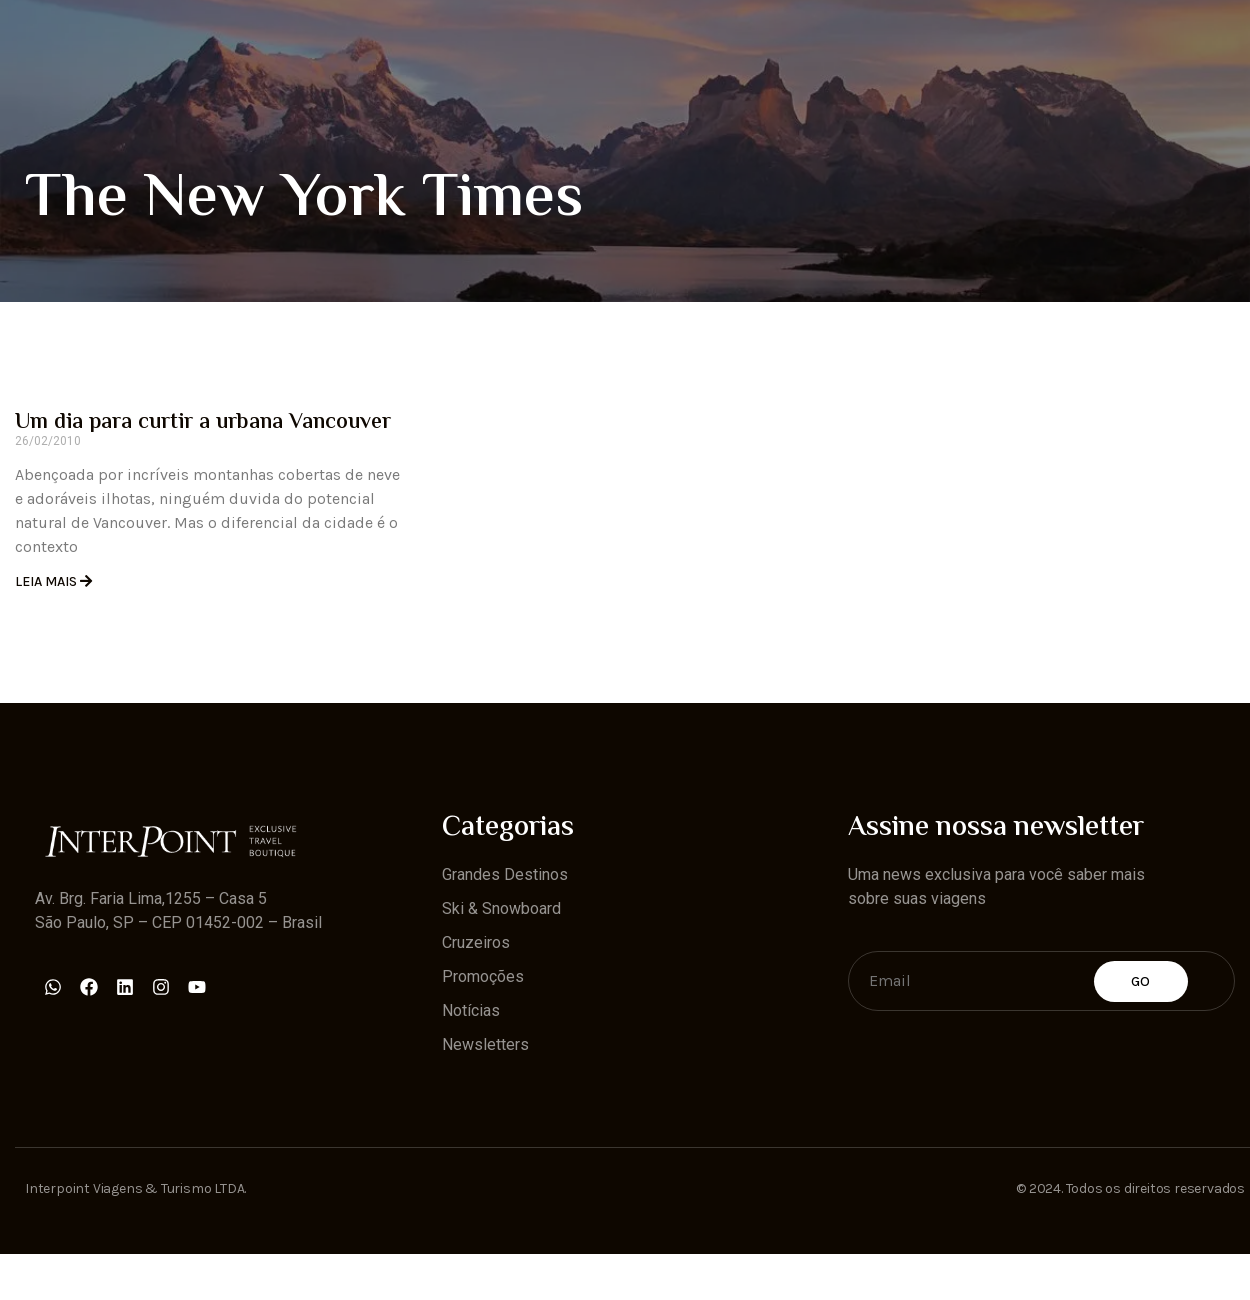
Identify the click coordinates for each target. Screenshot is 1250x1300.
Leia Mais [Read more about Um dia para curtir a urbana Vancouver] (47, 581)
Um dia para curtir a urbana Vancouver (203, 423)
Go (1141, 981)
